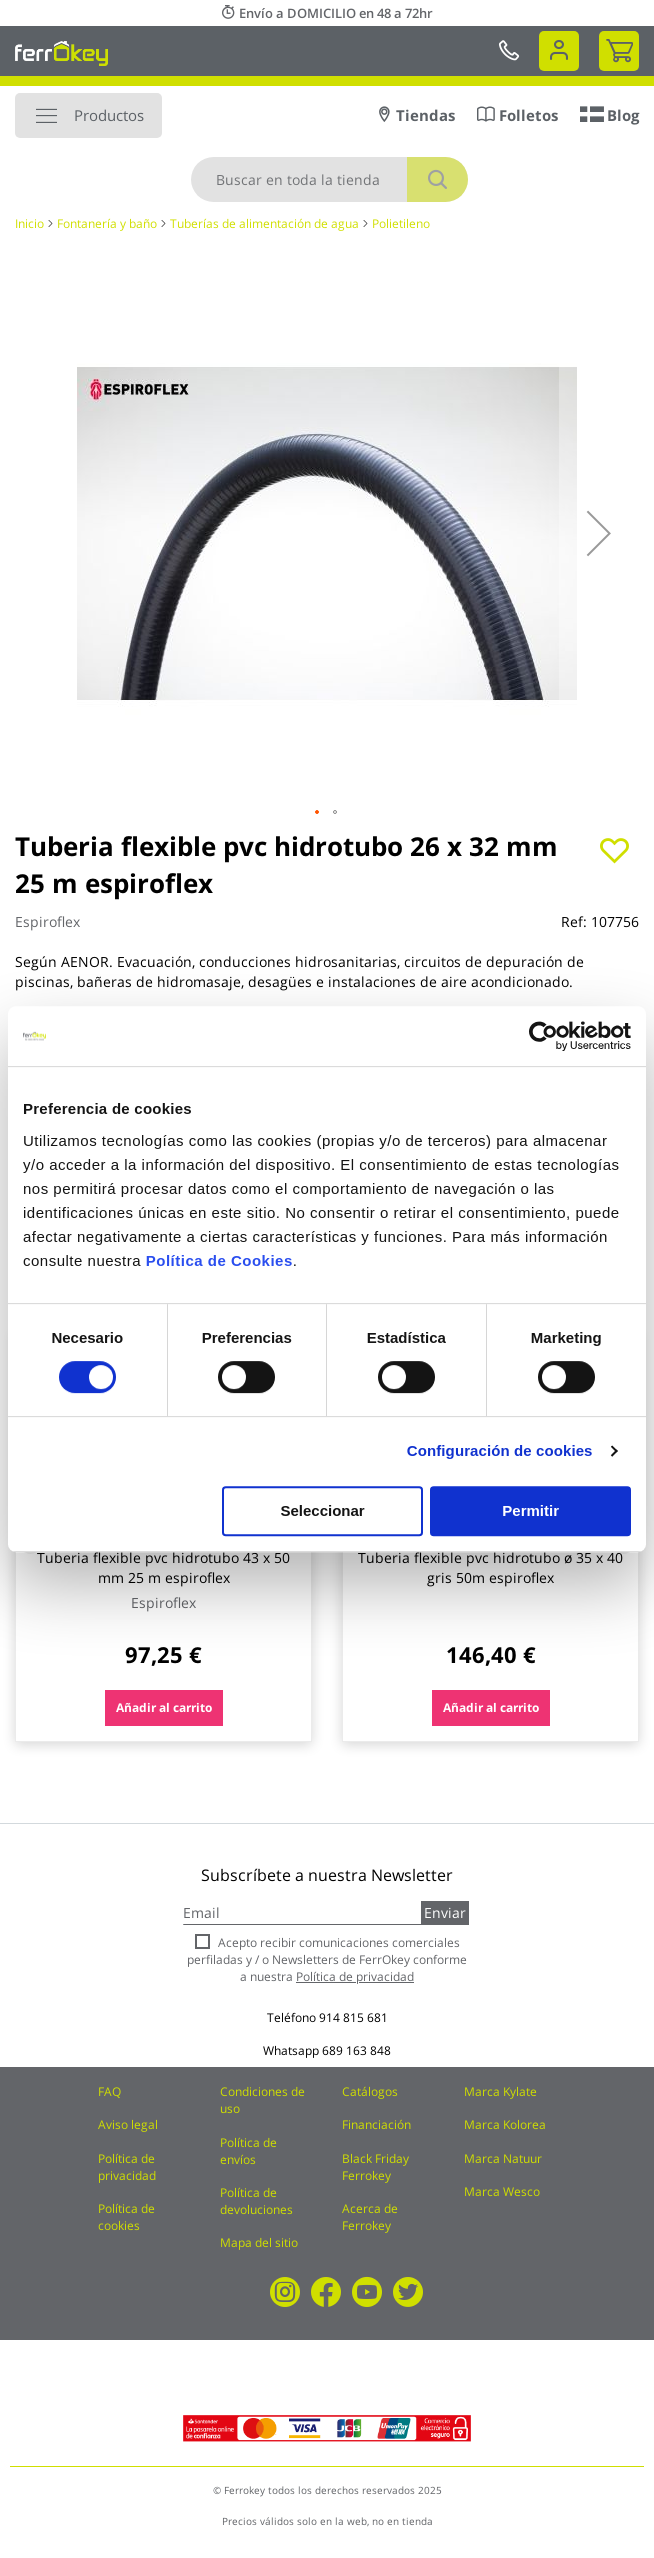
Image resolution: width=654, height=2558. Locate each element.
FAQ (109, 2091)
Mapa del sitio (259, 2242)
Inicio (29, 223)
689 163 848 (356, 2050)
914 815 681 (353, 2017)
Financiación (376, 2124)
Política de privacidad (127, 2167)
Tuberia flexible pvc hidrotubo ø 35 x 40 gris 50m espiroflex (490, 1567)
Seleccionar (322, 1510)
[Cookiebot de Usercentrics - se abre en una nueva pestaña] (543, 1036)
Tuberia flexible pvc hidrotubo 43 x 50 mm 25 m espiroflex (163, 1567)
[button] (599, 533)
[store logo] (61, 53)
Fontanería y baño (107, 223)
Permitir (530, 1510)
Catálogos (370, 2091)
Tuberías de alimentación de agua (264, 223)
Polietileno (401, 223)
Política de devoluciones (256, 2201)
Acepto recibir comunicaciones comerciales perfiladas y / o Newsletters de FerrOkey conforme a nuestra (327, 1959)
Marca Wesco (502, 2191)
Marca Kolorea (505, 2124)
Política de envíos (248, 2151)
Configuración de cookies (500, 1450)
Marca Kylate (500, 2091)
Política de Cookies (219, 1260)
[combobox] (329, 179)
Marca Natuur (503, 2158)
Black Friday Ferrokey (375, 2167)
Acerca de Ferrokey (370, 2217)
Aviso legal (128, 2124)
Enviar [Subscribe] (445, 1912)
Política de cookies (126, 2217)
